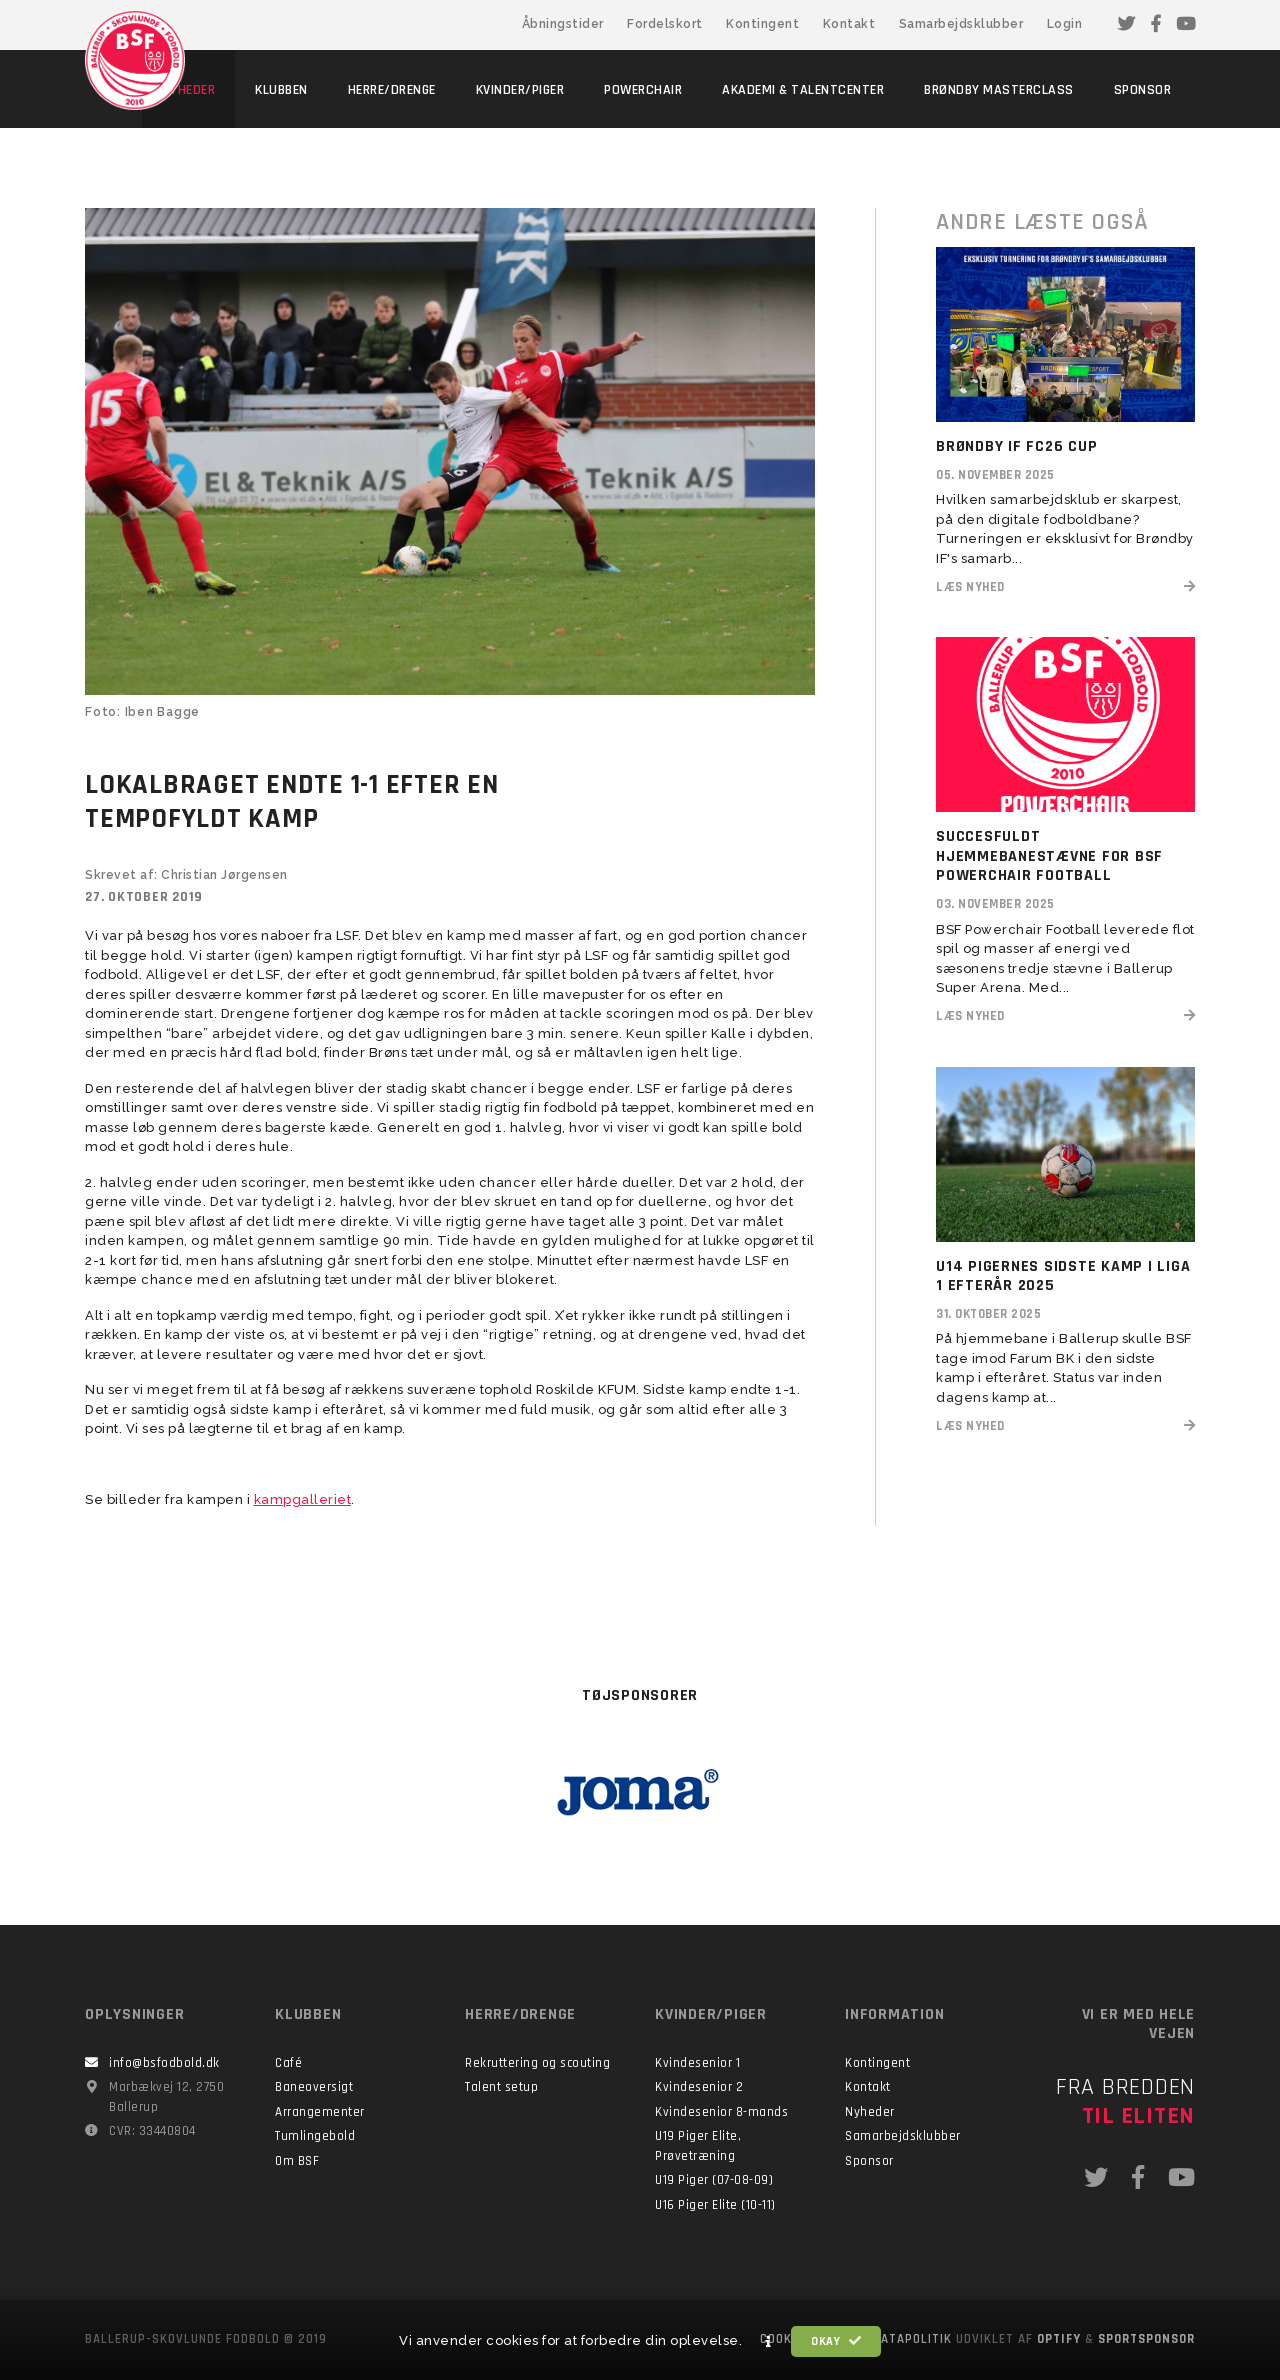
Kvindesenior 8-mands (721, 2112)
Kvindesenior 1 (697, 2063)
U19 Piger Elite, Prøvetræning (698, 2146)
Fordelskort (665, 24)
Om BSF (297, 2161)
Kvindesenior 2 (699, 2087)
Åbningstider (563, 24)
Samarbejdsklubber (961, 24)
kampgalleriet (303, 1499)
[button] (769, 2342)
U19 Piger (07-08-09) (714, 2180)
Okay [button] (836, 2341)
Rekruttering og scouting (537, 2063)
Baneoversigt (314, 2087)
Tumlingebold (315, 2136)
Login (1065, 24)
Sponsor (869, 2161)
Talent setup (501, 2087)
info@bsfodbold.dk (164, 2063)
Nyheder (870, 2112)
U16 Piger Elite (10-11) (715, 2205)
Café (288, 2063)
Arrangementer (320, 2112)
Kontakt (849, 24)
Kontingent (762, 24)
